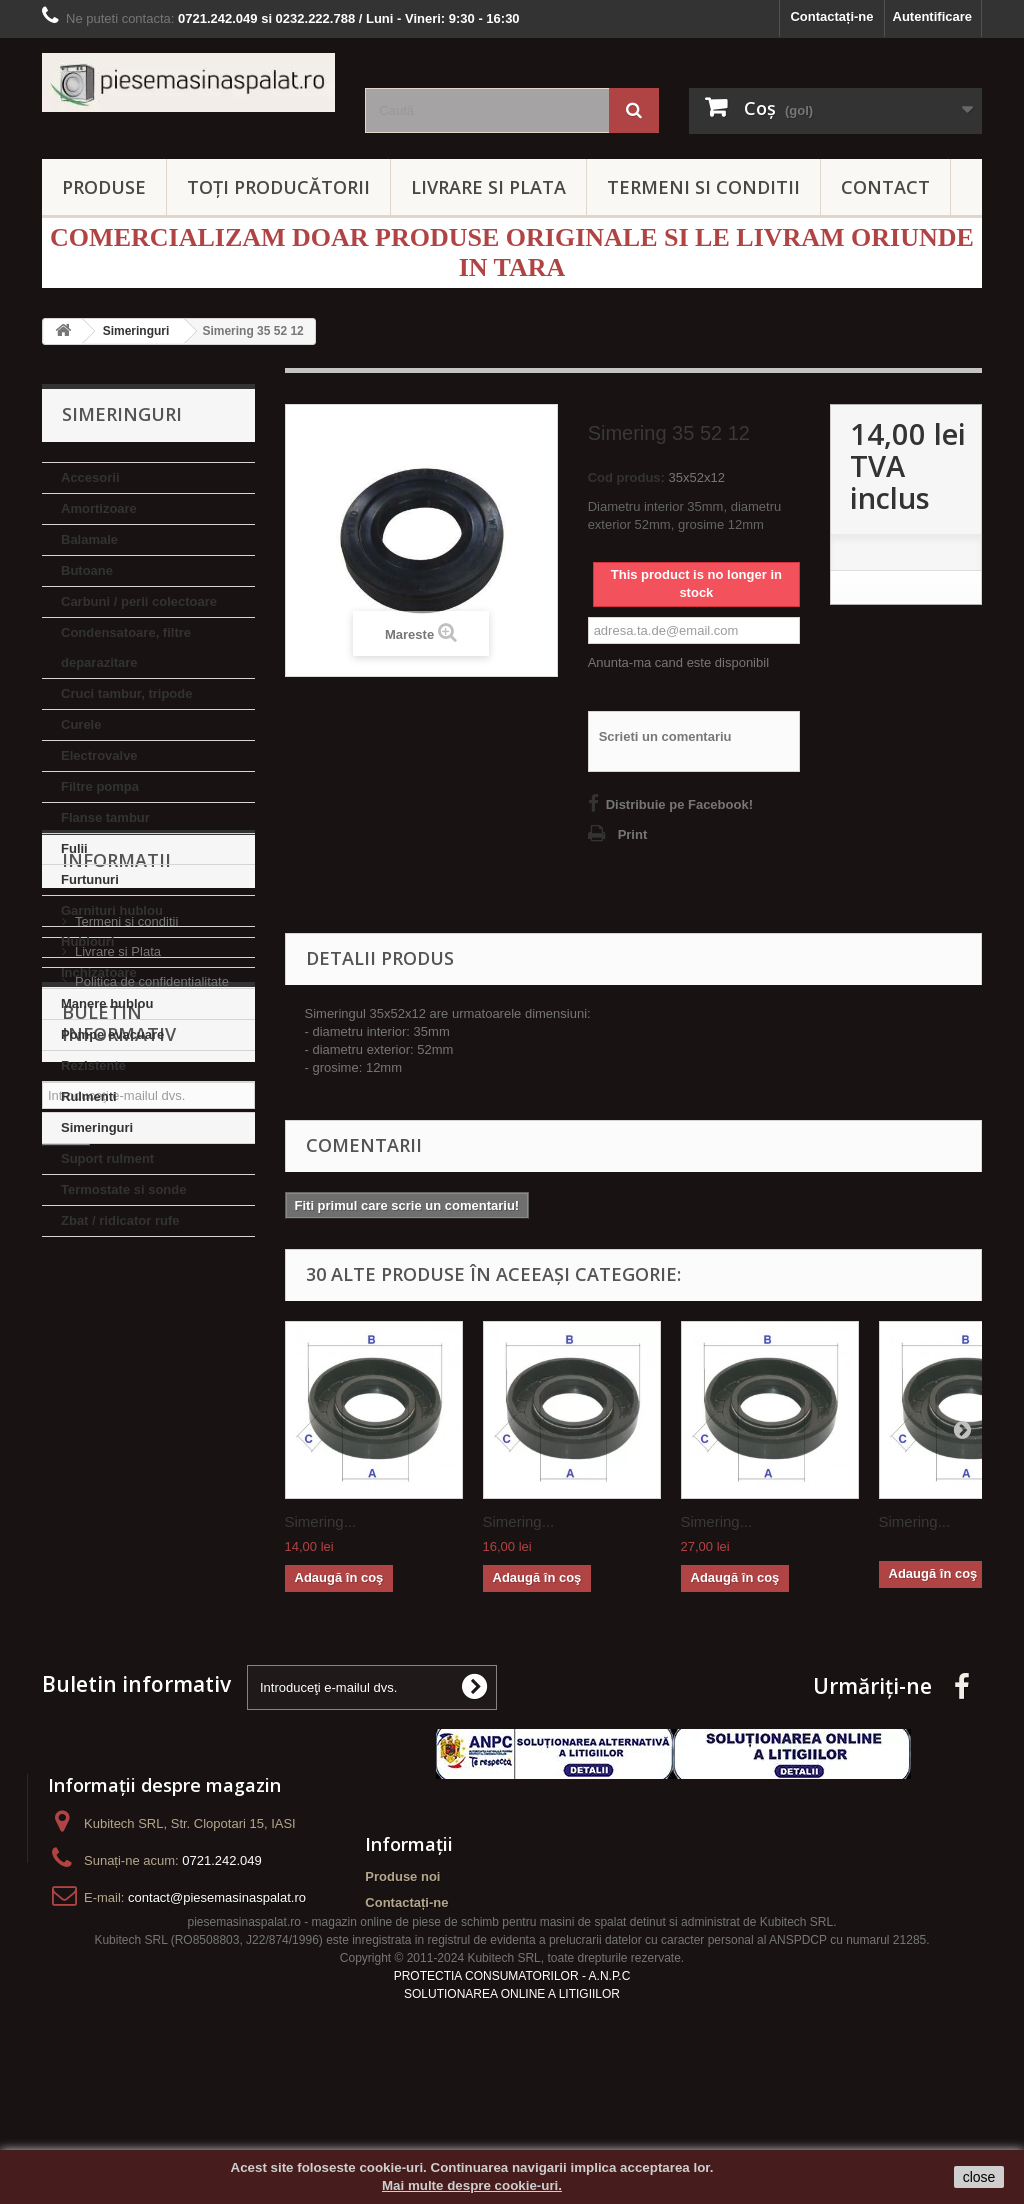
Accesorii (90, 477)
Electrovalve (99, 755)
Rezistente (93, 1065)
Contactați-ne (831, 16)
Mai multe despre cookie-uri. (472, 2185)
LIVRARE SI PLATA (488, 187)
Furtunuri (90, 879)
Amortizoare (99, 508)
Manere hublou (107, 1003)
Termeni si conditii (126, 1350)
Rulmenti (89, 1096)
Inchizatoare (99, 972)
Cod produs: (626, 477)
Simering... (321, 1521)
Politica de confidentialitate (152, 1410)
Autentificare (932, 16)
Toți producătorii (278, 187)
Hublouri (87, 941)
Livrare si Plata (118, 1380)
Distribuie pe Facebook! (679, 804)
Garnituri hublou (112, 910)
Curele (81, 724)
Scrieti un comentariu (665, 736)
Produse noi (402, 1934)
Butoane (87, 570)
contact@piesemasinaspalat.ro (217, 1955)
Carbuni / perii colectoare (139, 601)
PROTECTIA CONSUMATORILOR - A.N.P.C (512, 2068)
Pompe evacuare (112, 1034)
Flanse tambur (105, 817)
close (979, 2177)
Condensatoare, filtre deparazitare (126, 647)
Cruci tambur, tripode (126, 693)
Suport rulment (107, 1158)
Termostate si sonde (123, 1189)
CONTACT (885, 187)
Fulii (74, 848)
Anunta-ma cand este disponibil (678, 662)
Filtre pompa (100, 786)
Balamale (89, 539)
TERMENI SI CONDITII (703, 187)
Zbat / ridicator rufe (120, 1220)
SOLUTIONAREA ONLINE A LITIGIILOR (512, 2086)
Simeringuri (97, 1127)
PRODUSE (104, 187)
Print (633, 834)
